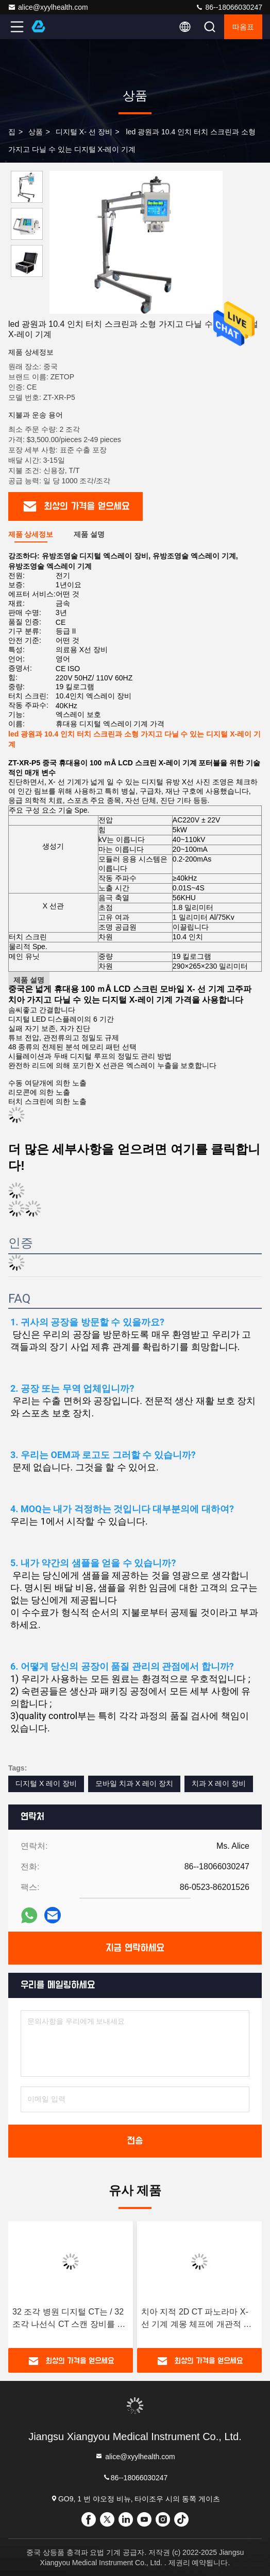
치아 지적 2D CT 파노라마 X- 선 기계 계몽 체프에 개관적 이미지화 (196, 2318)
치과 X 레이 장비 (219, 1783)
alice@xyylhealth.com (48, 7)
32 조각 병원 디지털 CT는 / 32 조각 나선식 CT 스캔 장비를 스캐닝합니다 (68, 2318)
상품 (35, 132)
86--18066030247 (228, 7)
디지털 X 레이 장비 (46, 1783)
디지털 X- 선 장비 (84, 132)
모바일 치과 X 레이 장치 (134, 1783)
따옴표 (243, 27)
